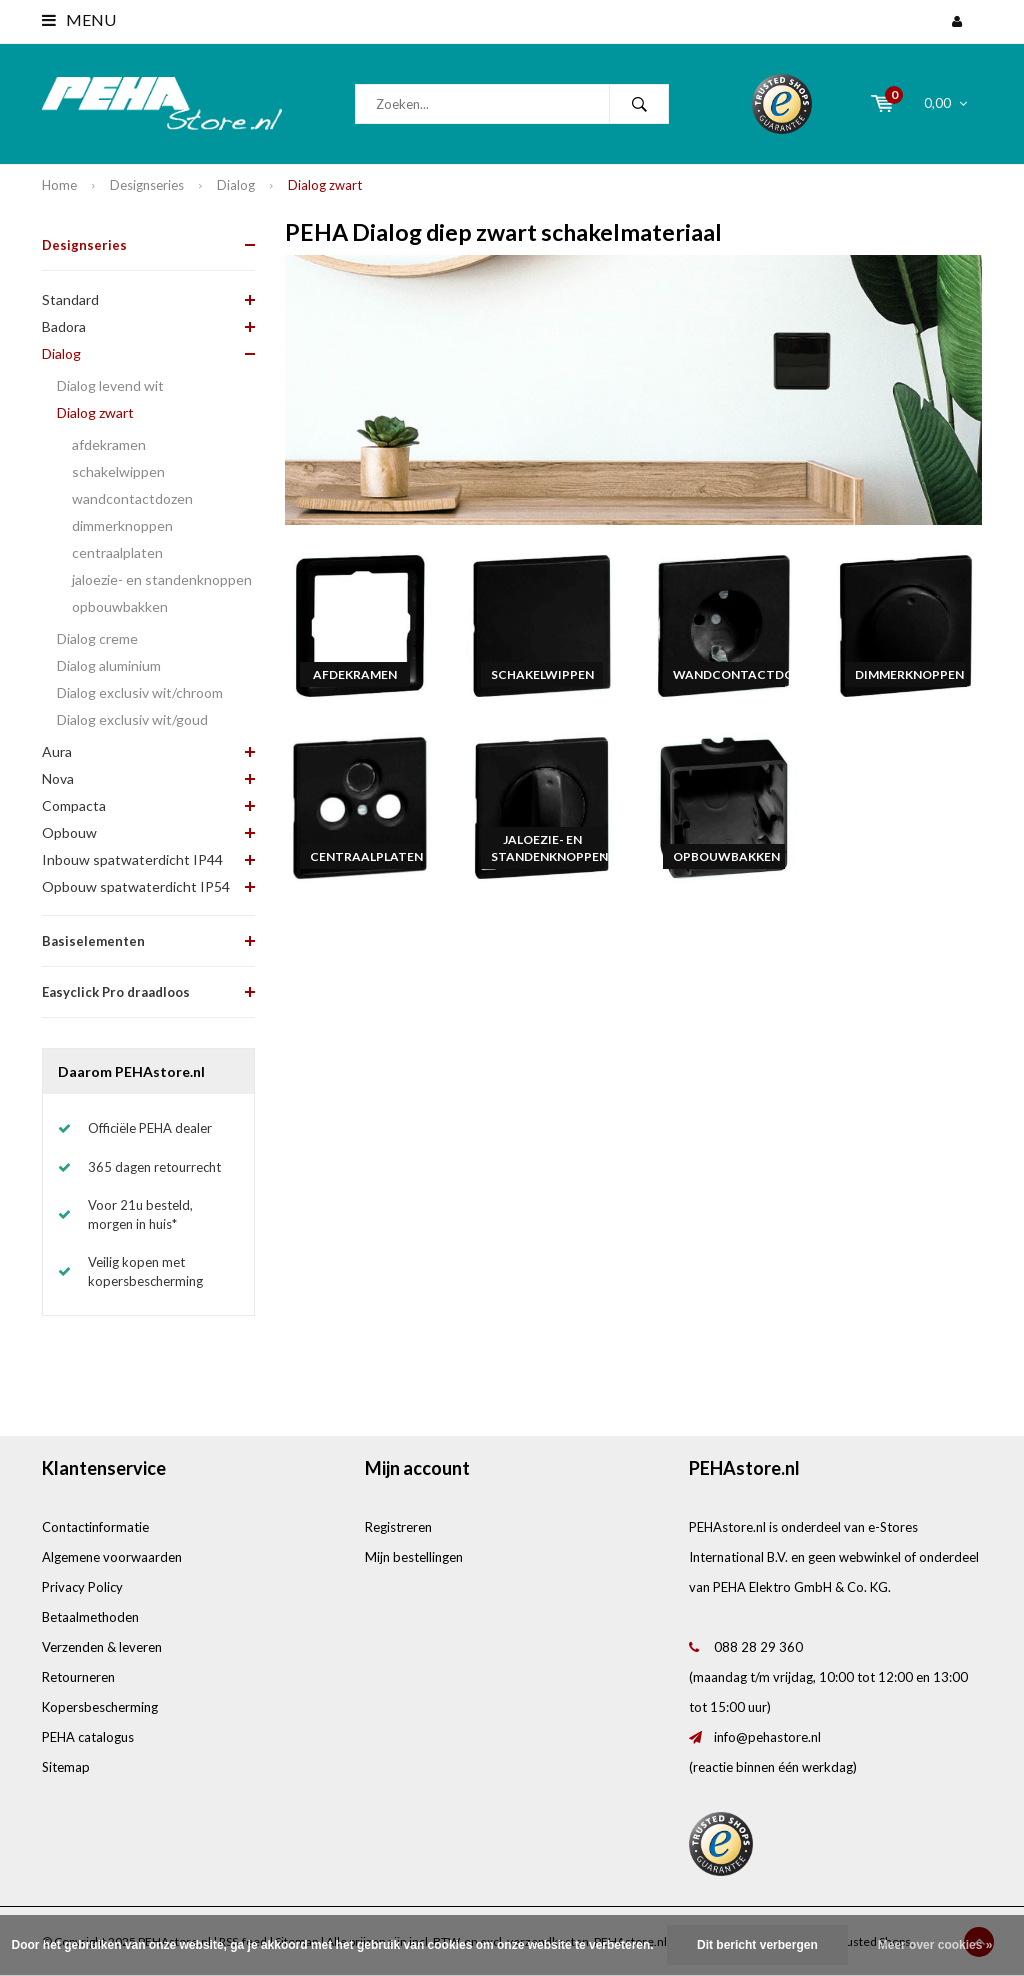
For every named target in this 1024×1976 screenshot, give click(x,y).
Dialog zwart (325, 185)
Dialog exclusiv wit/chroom (140, 692)
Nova (58, 778)
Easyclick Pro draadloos (116, 992)
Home (59, 185)
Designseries (147, 185)
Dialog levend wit (110, 385)
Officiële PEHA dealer (150, 1128)
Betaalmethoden (90, 1617)
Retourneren (78, 1677)
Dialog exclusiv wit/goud (132, 719)
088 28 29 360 (758, 1647)
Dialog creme (97, 638)
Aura (57, 751)
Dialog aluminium (109, 665)
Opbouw (69, 832)
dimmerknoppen (122, 525)
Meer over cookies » (935, 1945)
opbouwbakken (120, 606)
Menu (79, 19)
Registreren (398, 1527)
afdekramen (109, 444)
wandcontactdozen (132, 498)
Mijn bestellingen (414, 1557)
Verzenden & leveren (102, 1647)
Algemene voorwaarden (112, 1557)
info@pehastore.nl (767, 1737)
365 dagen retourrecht (154, 1167)
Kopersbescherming (100, 1707)
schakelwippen (118, 471)
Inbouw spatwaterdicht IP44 (132, 859)
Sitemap (66, 1767)
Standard (70, 299)
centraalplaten (117, 552)
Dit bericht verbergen (757, 1945)
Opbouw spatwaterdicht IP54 (136, 886)
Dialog (236, 185)
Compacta (74, 805)
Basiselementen (93, 941)
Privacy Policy (82, 1587)
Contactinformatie (95, 1527)
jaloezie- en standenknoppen (162, 579)
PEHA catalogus (88, 1737)
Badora (64, 326)
